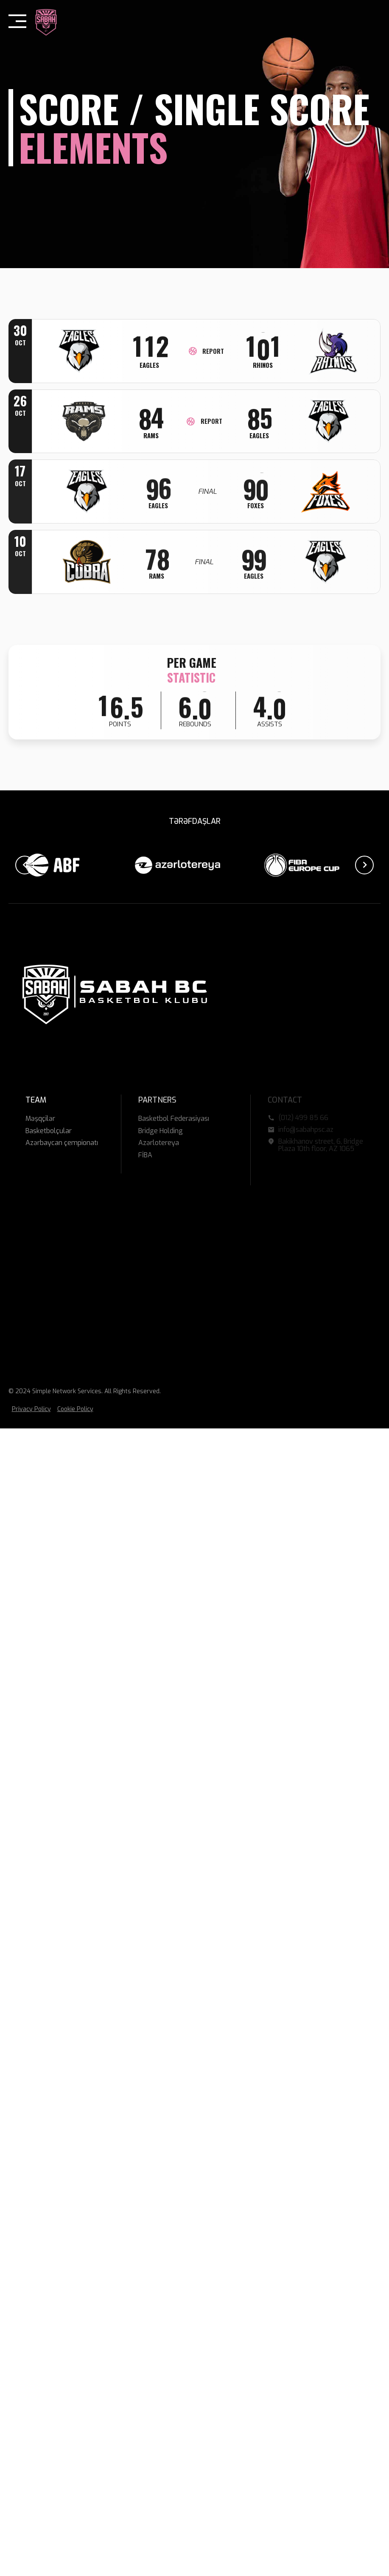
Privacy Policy (31, 1409)
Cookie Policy (75, 1409)
